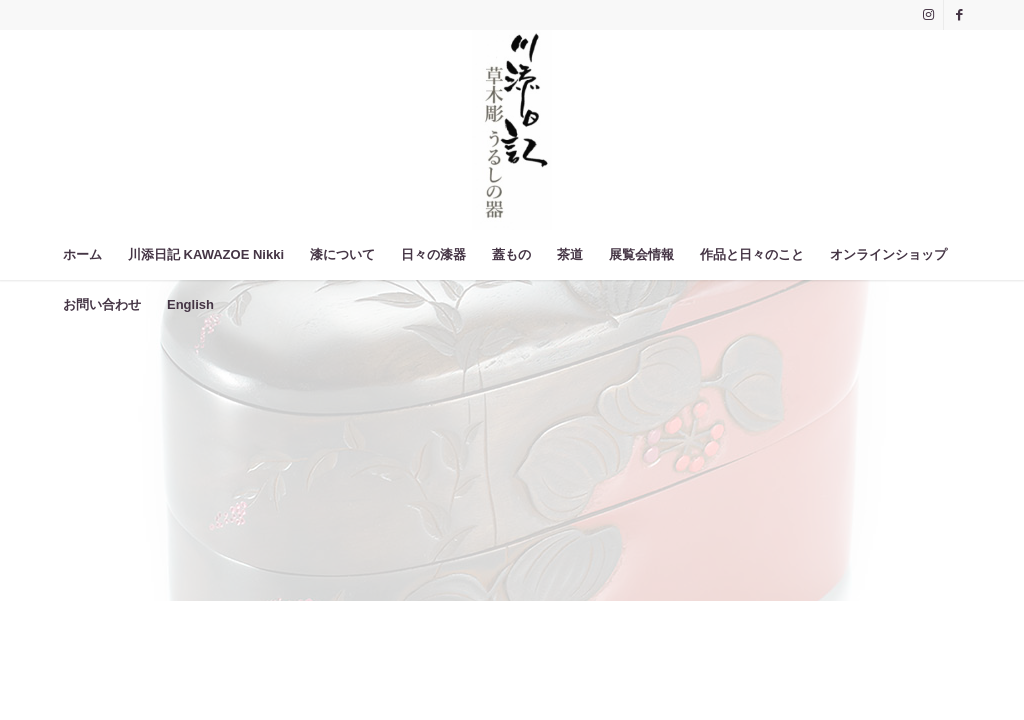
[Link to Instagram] (928, 15)
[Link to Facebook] (959, 15)
